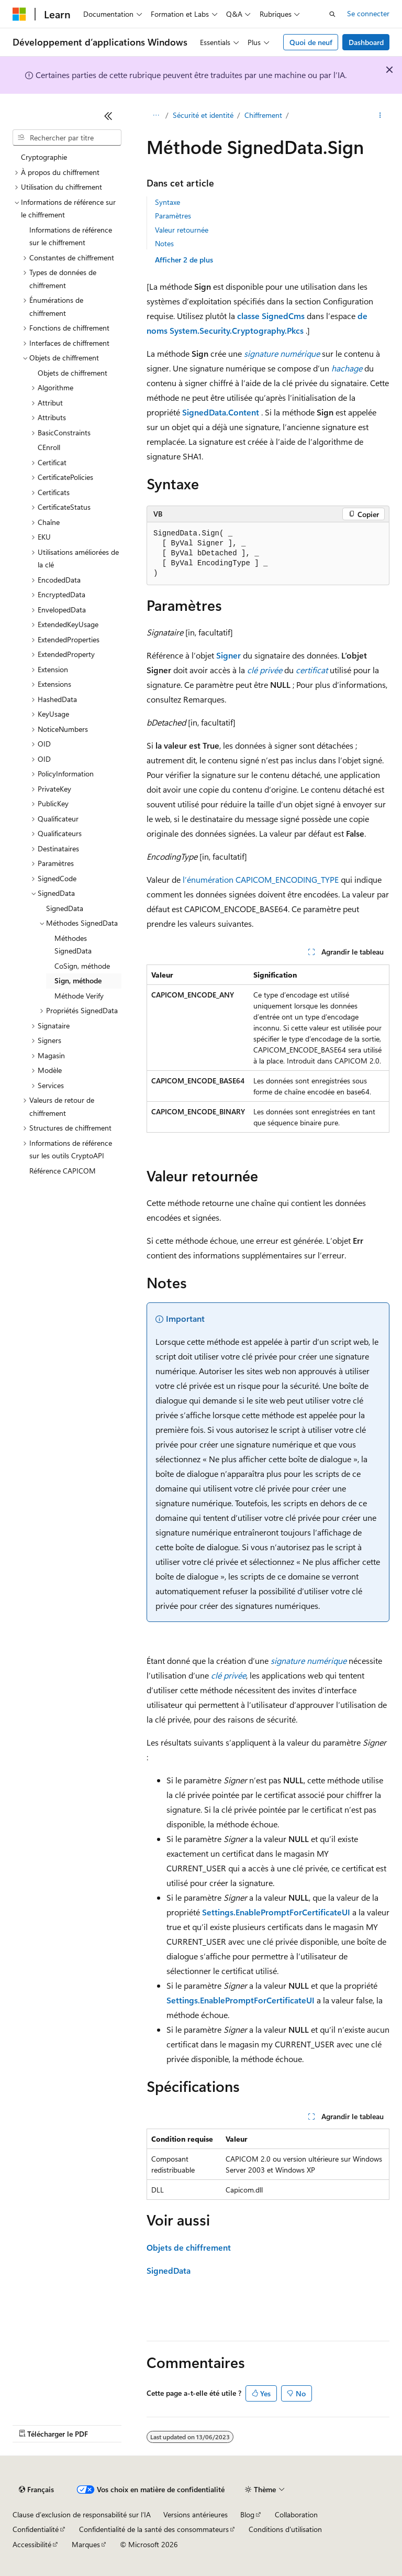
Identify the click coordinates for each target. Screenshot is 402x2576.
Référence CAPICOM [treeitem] (62, 1171)
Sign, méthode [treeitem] (78, 980)
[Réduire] (108, 115)
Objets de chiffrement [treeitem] (72, 373)
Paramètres (173, 216)
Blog (247, 2514)
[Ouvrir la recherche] (332, 14)
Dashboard (366, 42)
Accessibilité (32, 2544)
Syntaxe (167, 202)
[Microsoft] (19, 14)
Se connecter (368, 13)
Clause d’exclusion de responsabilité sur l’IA (82, 2514)
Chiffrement (263, 115)
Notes (164, 243)
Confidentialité (36, 2529)
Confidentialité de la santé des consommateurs (154, 2529)
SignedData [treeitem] (64, 908)
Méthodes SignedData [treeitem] (73, 944)
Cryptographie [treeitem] (44, 157)
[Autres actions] (380, 115)
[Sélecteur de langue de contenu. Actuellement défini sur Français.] (36, 2489)
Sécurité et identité (203, 115)
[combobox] (67, 137)
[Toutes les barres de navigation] (156, 115)
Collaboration (296, 2514)
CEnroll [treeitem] (49, 447)
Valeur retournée (181, 230)
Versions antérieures (195, 2514)
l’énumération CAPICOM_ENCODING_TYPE (261, 879)
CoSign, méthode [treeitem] (82, 966)
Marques (86, 2544)
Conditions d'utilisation (285, 2529)
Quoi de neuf (310, 42)
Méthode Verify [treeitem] (79, 996)
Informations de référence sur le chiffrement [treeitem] (70, 236)
